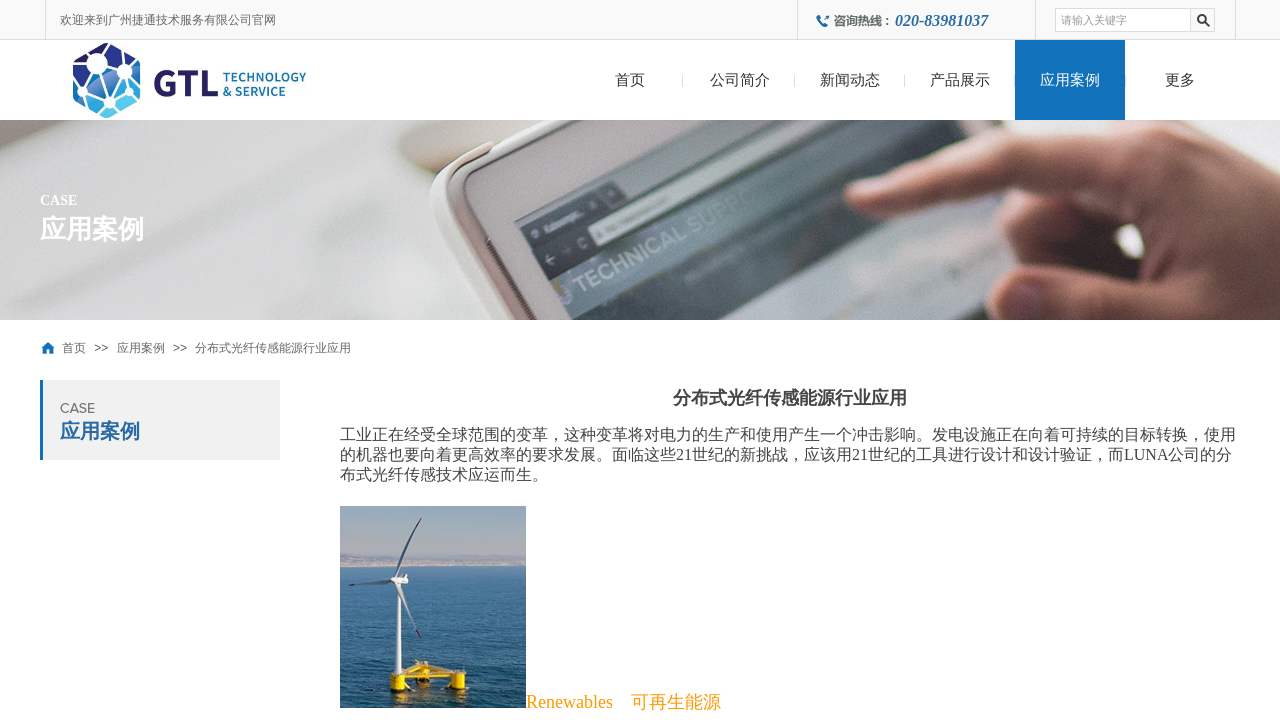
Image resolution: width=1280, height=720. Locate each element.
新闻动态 (850, 80)
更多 (1180, 80)
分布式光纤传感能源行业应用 (273, 348)
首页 (630, 80)
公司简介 (740, 80)
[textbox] (1123, 20)
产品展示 (960, 80)
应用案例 (1070, 80)
